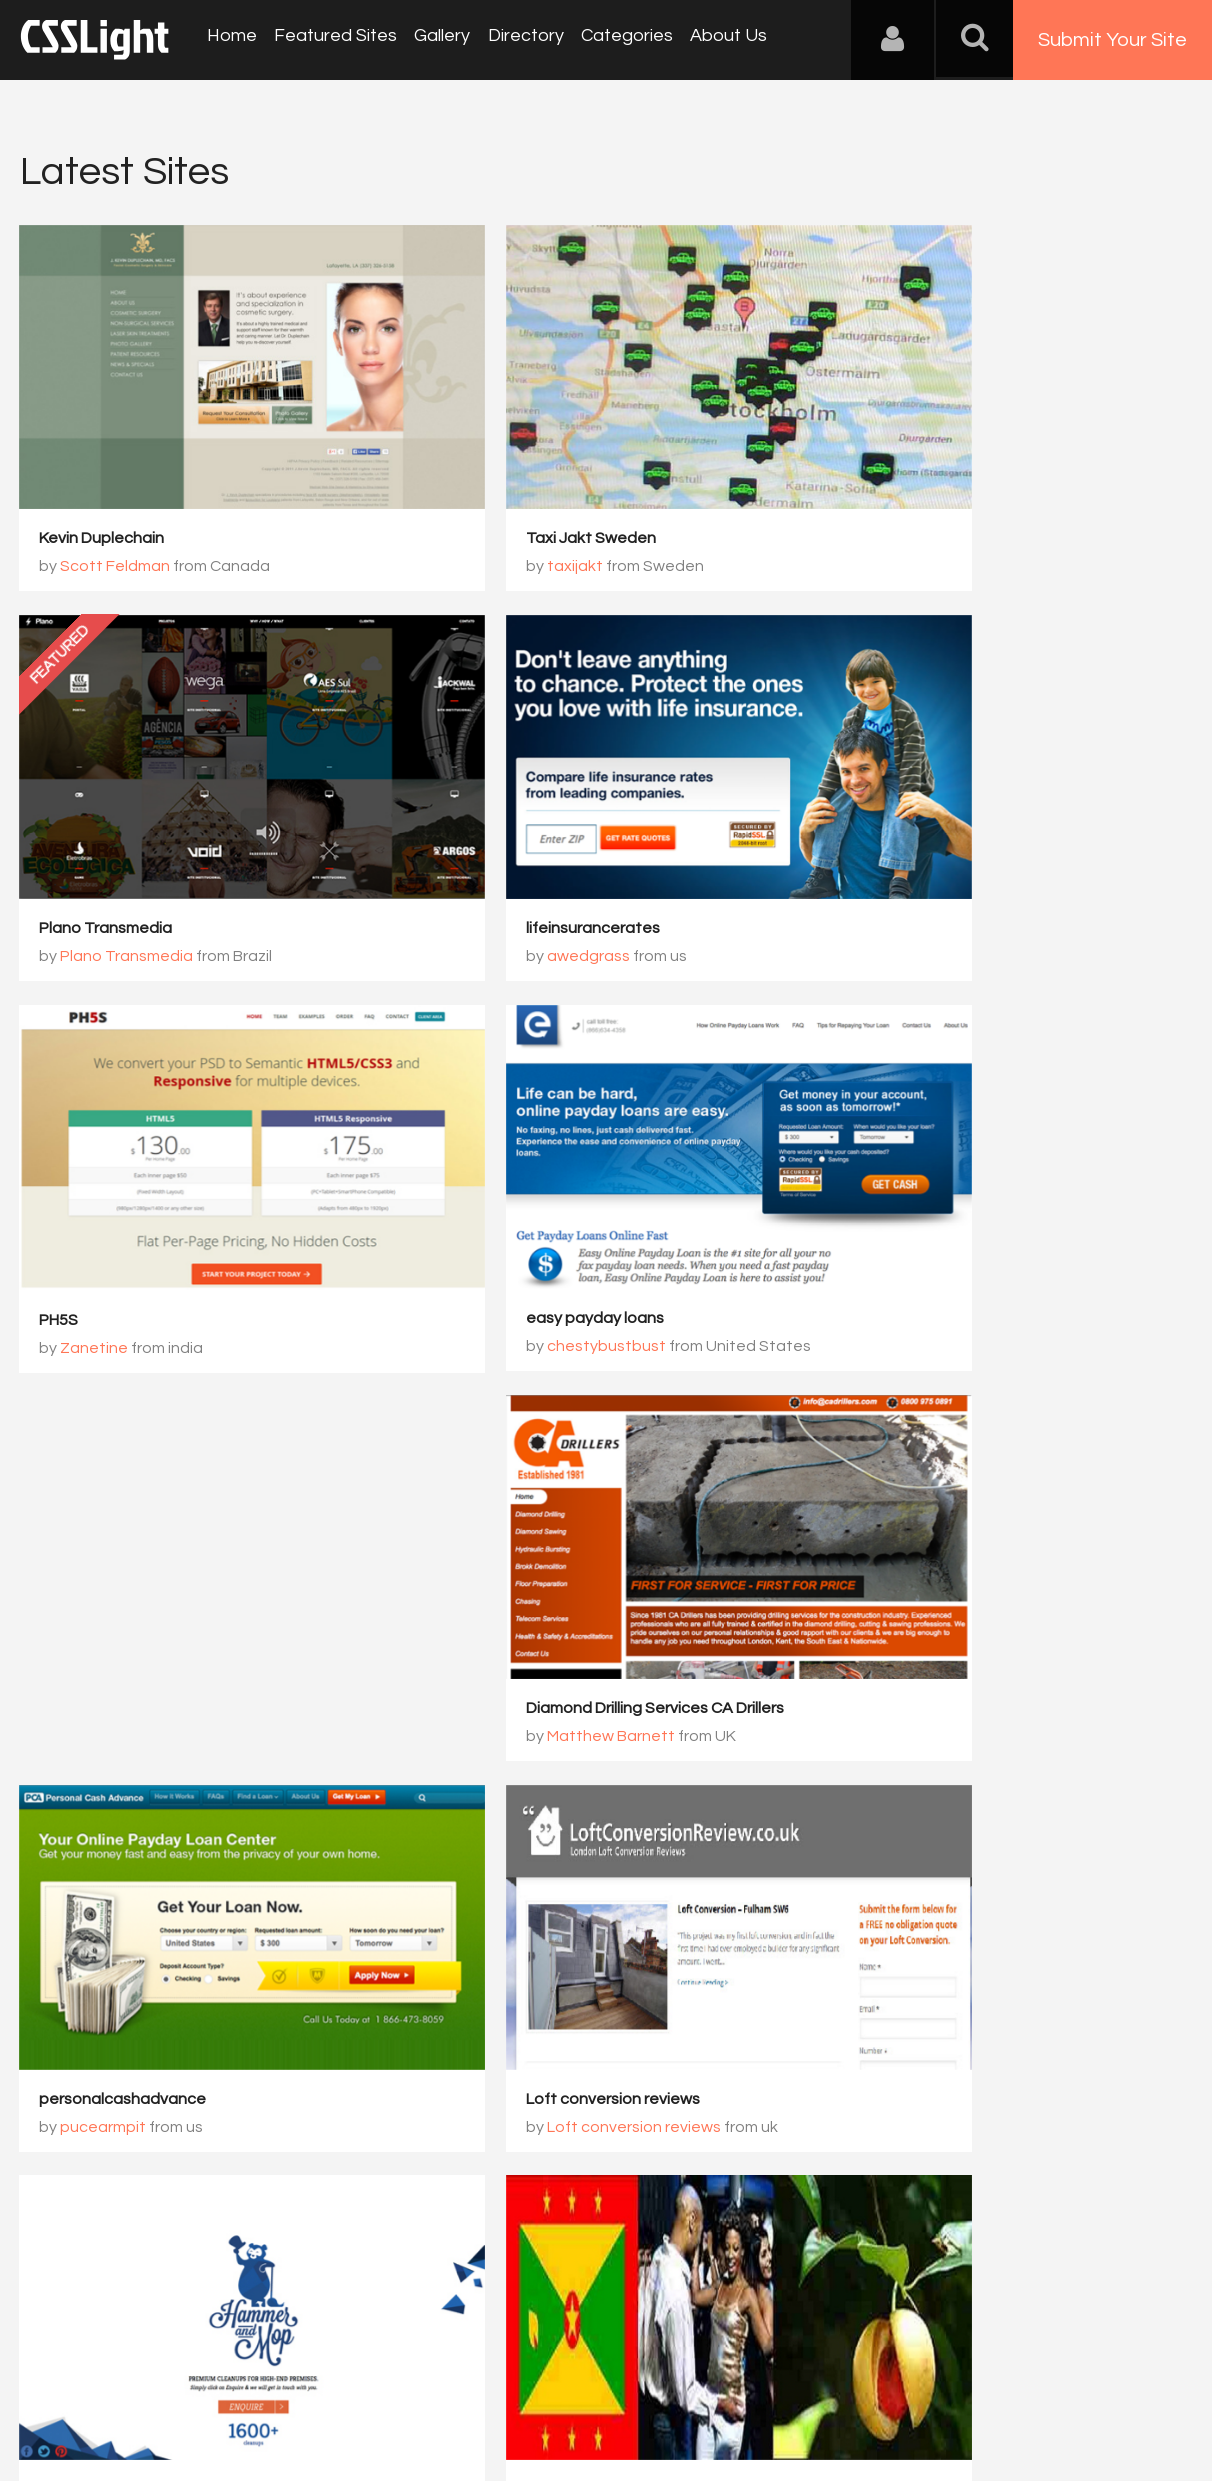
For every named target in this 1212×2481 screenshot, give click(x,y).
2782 (619, 1942)
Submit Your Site (1112, 40)
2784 (787, 1942)
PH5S (458, 820)
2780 (451, 1942)
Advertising (250, 2382)
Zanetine (494, 848)
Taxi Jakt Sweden (504, 484)
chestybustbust (917, 847)
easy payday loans (906, 819)
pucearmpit (104, 1516)
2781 (535, 1942)
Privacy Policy (354, 2382)
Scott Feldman (116, 512)
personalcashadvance (123, 1488)
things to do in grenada (125, 1823)
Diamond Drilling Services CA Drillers (966, 1153)
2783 (703, 1942)
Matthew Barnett (922, 1181)
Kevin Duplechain (102, 484)
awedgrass (102, 847)
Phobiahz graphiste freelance (548, 1823)
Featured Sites (330, 39)
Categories (612, 39)
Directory (514, 39)
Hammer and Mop (901, 1488)
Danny (84, 1851)
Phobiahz (494, 1851)
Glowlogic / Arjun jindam (944, 1516)
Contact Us (149, 2382)
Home (230, 39)
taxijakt (488, 512)
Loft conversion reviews (526, 1488)
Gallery (434, 39)
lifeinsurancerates (107, 819)
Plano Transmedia (903, 484)
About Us (710, 39)
